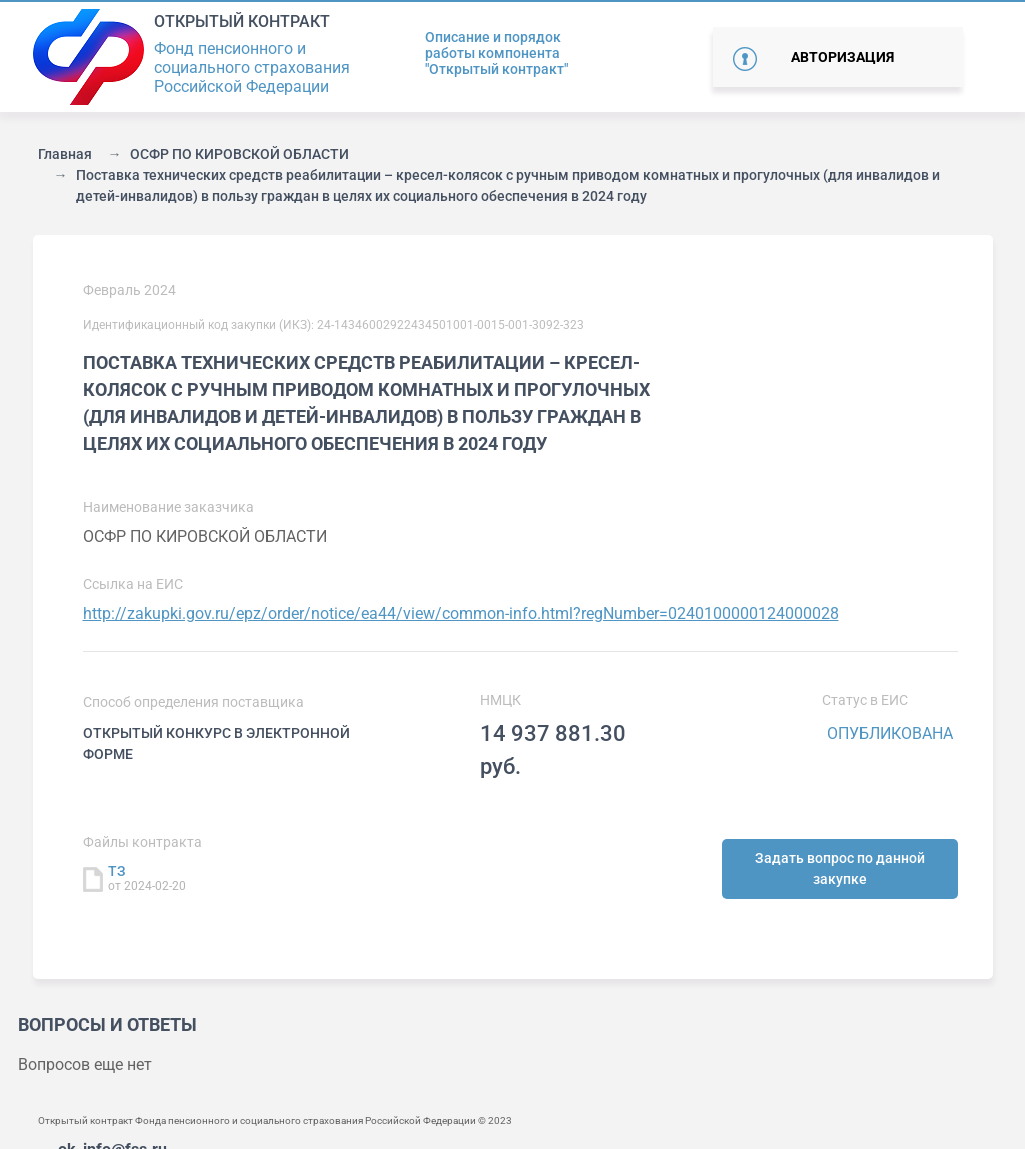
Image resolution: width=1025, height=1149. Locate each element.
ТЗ (117, 871)
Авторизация (842, 57)
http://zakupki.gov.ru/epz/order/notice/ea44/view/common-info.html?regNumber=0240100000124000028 (461, 613)
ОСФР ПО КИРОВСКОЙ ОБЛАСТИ (239, 154)
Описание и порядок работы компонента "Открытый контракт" (496, 53)
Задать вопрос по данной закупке (840, 868)
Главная (65, 154)
